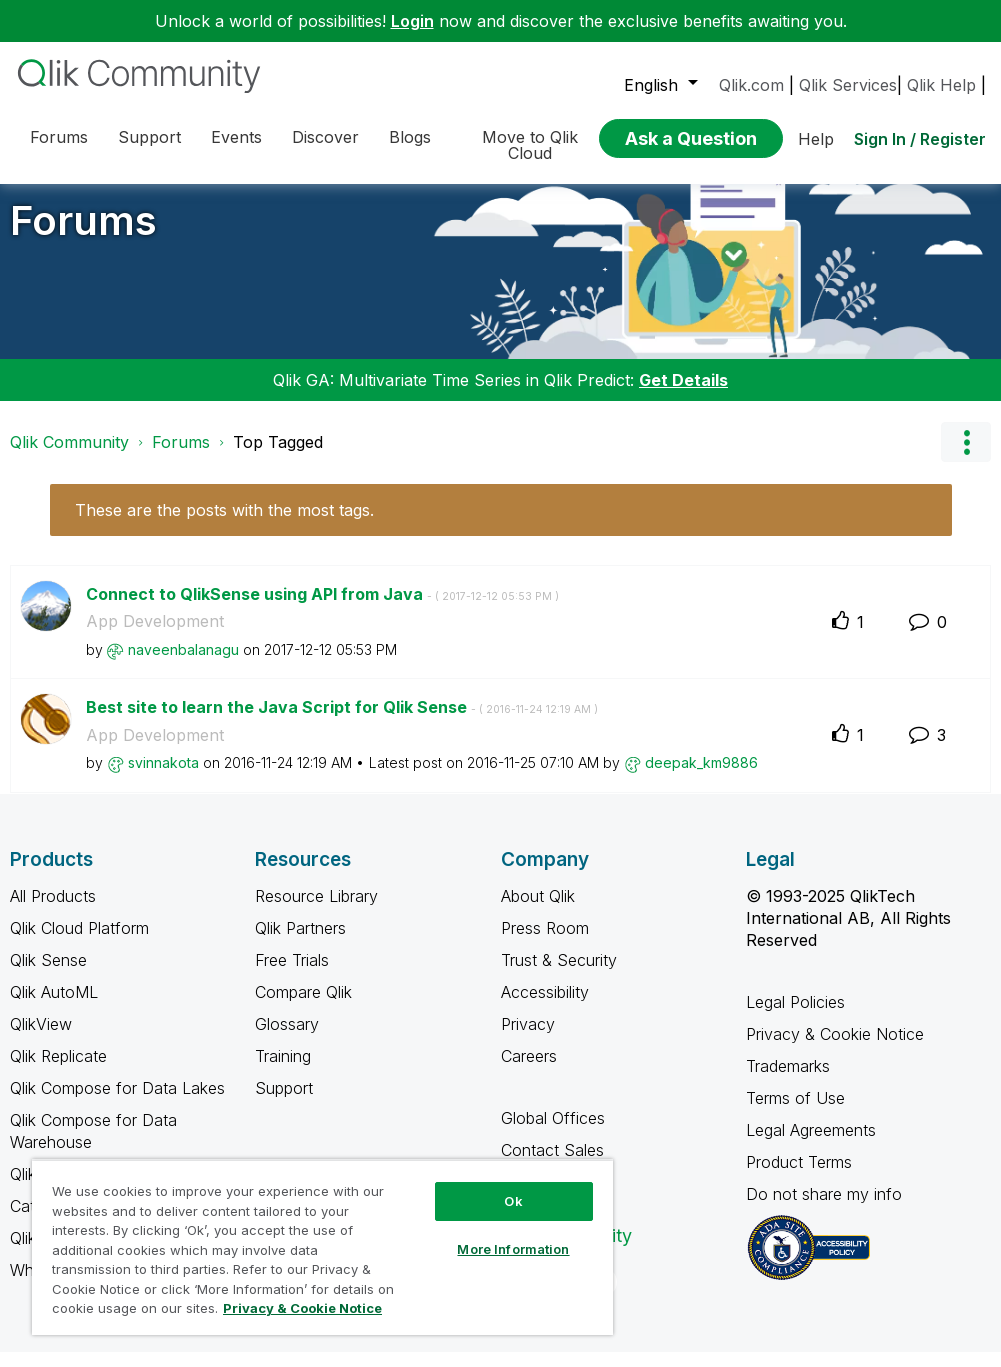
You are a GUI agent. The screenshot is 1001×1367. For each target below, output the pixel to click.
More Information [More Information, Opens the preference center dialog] (513, 1249)
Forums (83, 235)
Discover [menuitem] (325, 137)
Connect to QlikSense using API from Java (322, 609)
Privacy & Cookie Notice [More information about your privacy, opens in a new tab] (302, 1308)
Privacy (528, 1039)
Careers (529, 1071)
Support (284, 1103)
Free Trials (292, 975)
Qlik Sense (48, 975)
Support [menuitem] (149, 137)
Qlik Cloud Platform (79, 943)
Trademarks (788, 1081)
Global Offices (553, 1133)
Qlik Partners (300, 943)
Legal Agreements (811, 1145)
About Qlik (538, 911)
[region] (322, 1247)
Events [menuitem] (236, 137)
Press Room (545, 943)
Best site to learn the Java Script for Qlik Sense (342, 722)
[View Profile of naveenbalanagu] (183, 664)
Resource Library (316, 911)
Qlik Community (69, 457)
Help (816, 139)
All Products (53, 911)
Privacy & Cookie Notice (835, 1049)
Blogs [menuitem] (410, 137)
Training (283, 1071)
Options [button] (966, 457)
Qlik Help (941, 85)
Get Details (683, 395)
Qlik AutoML (54, 1007)
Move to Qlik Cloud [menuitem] (530, 145)
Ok (513, 1201)
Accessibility (545, 1007)
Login (412, 21)
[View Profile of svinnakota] (163, 777)
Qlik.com (751, 85)
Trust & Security (559, 975)
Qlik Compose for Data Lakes (117, 1103)
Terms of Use (795, 1113)
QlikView (41, 1039)
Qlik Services (848, 85)
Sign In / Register (920, 139)
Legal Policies (795, 1017)
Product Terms (799, 1177)
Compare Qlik (303, 1007)
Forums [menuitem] (59, 137)
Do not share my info (826, 1209)
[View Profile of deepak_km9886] (701, 777)
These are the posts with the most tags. (224, 525)
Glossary (287, 1039)
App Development (155, 636)
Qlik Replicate (58, 1071)
